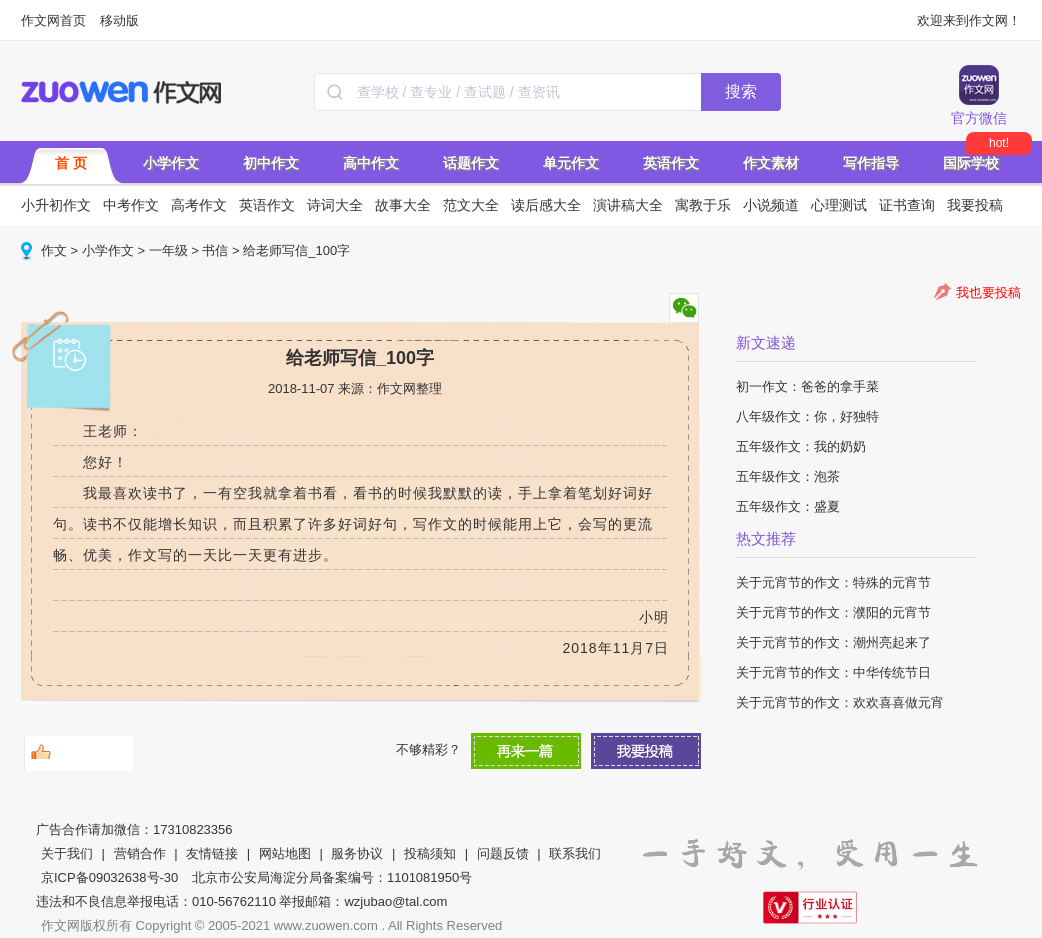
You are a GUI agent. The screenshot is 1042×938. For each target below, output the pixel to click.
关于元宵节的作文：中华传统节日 (833, 672)
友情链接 (212, 853)
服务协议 (357, 853)
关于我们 (67, 853)
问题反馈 (503, 853)
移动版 (119, 20)
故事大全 (403, 205)
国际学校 (971, 163)
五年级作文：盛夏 (788, 506)
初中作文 (271, 163)
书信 (215, 250)
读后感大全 (546, 205)
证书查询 (907, 205)
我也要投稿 (988, 292)
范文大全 (471, 205)
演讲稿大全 (628, 205)
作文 (54, 250)
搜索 (741, 91)
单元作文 (571, 163)
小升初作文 (56, 205)
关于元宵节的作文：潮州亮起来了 (833, 642)
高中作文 (371, 163)
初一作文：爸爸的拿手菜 (807, 386)
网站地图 (285, 853)
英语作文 (671, 163)
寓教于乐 (703, 205)
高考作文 (199, 205)
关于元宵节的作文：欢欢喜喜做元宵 (840, 702)
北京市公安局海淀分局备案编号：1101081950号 (332, 877)
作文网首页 (53, 20)
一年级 (168, 250)
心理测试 (839, 205)
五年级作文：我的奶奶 (801, 446)
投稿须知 (430, 853)
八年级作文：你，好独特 (807, 416)
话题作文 (471, 163)
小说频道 (771, 205)
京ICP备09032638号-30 (109, 877)
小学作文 (171, 163)
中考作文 (131, 205)
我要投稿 (975, 205)
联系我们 (575, 853)
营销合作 (140, 853)
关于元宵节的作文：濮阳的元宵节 (833, 612)
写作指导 (871, 163)
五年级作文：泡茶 (788, 476)
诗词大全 (335, 205)
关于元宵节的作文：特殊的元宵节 (833, 582)
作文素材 (771, 163)
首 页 (71, 163)
